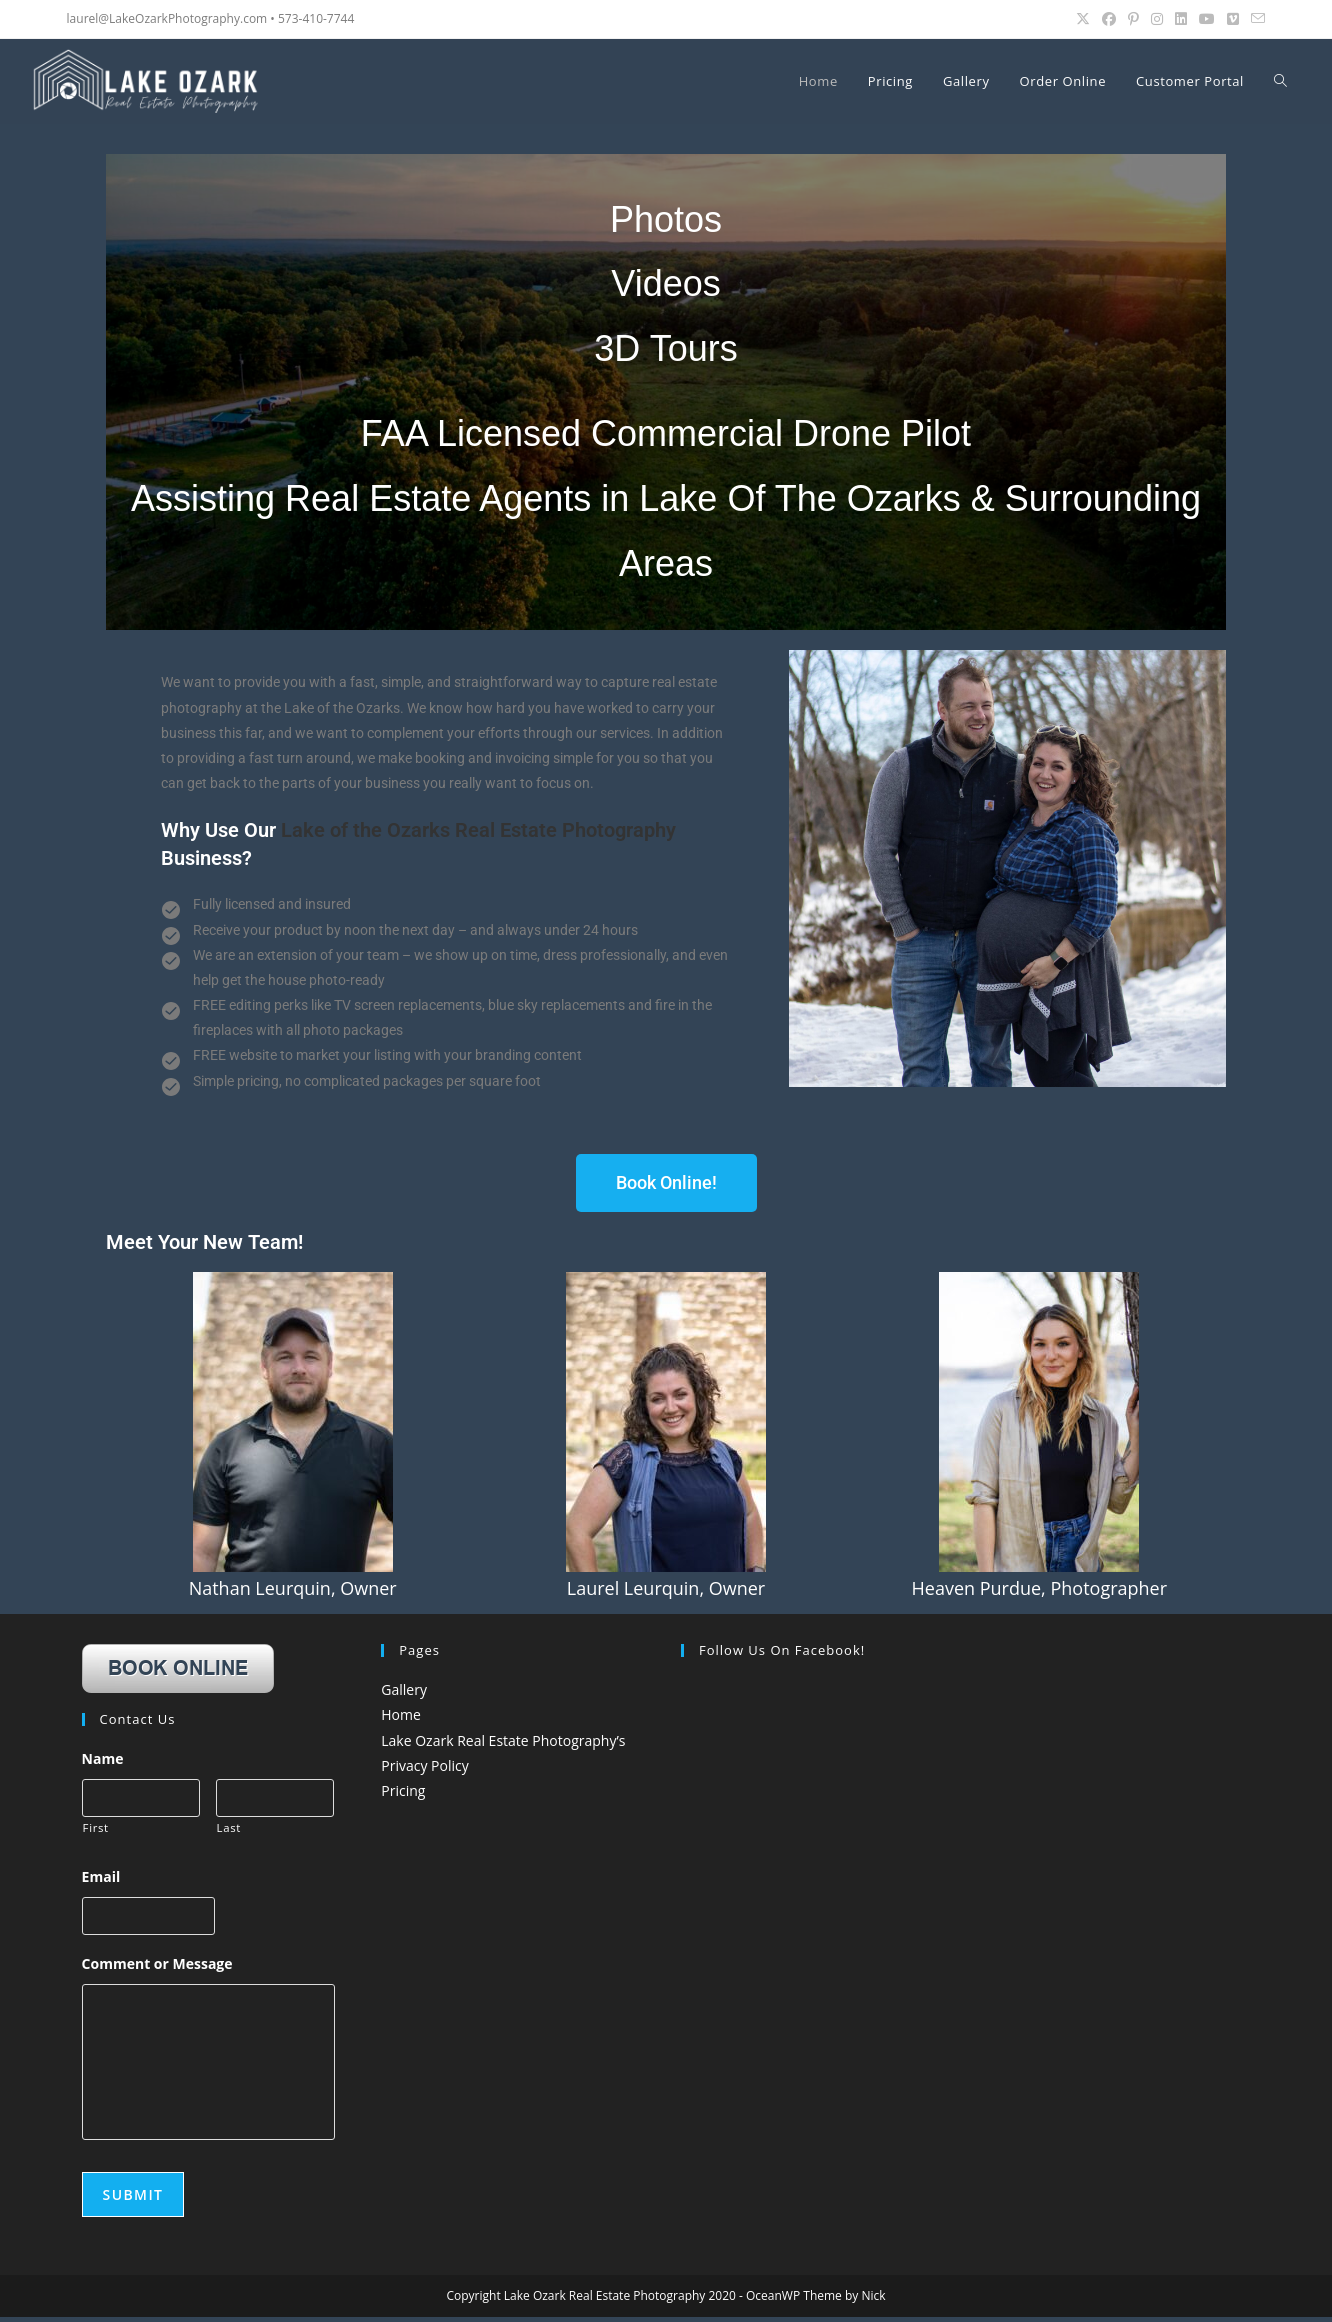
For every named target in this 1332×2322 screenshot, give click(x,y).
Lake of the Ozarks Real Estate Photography (478, 830)
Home (401, 1714)
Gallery (404, 1689)
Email (101, 1879)
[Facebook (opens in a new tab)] (1109, 19)
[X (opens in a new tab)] (1083, 19)
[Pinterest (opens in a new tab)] (1133, 19)
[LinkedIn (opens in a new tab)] (1181, 19)
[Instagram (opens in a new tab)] (1157, 19)
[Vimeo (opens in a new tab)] (1233, 19)
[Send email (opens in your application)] (1255, 19)
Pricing (403, 1790)
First (96, 1829)
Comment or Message (157, 1968)
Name (103, 1759)
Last (229, 1829)
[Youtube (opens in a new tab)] (1207, 19)
